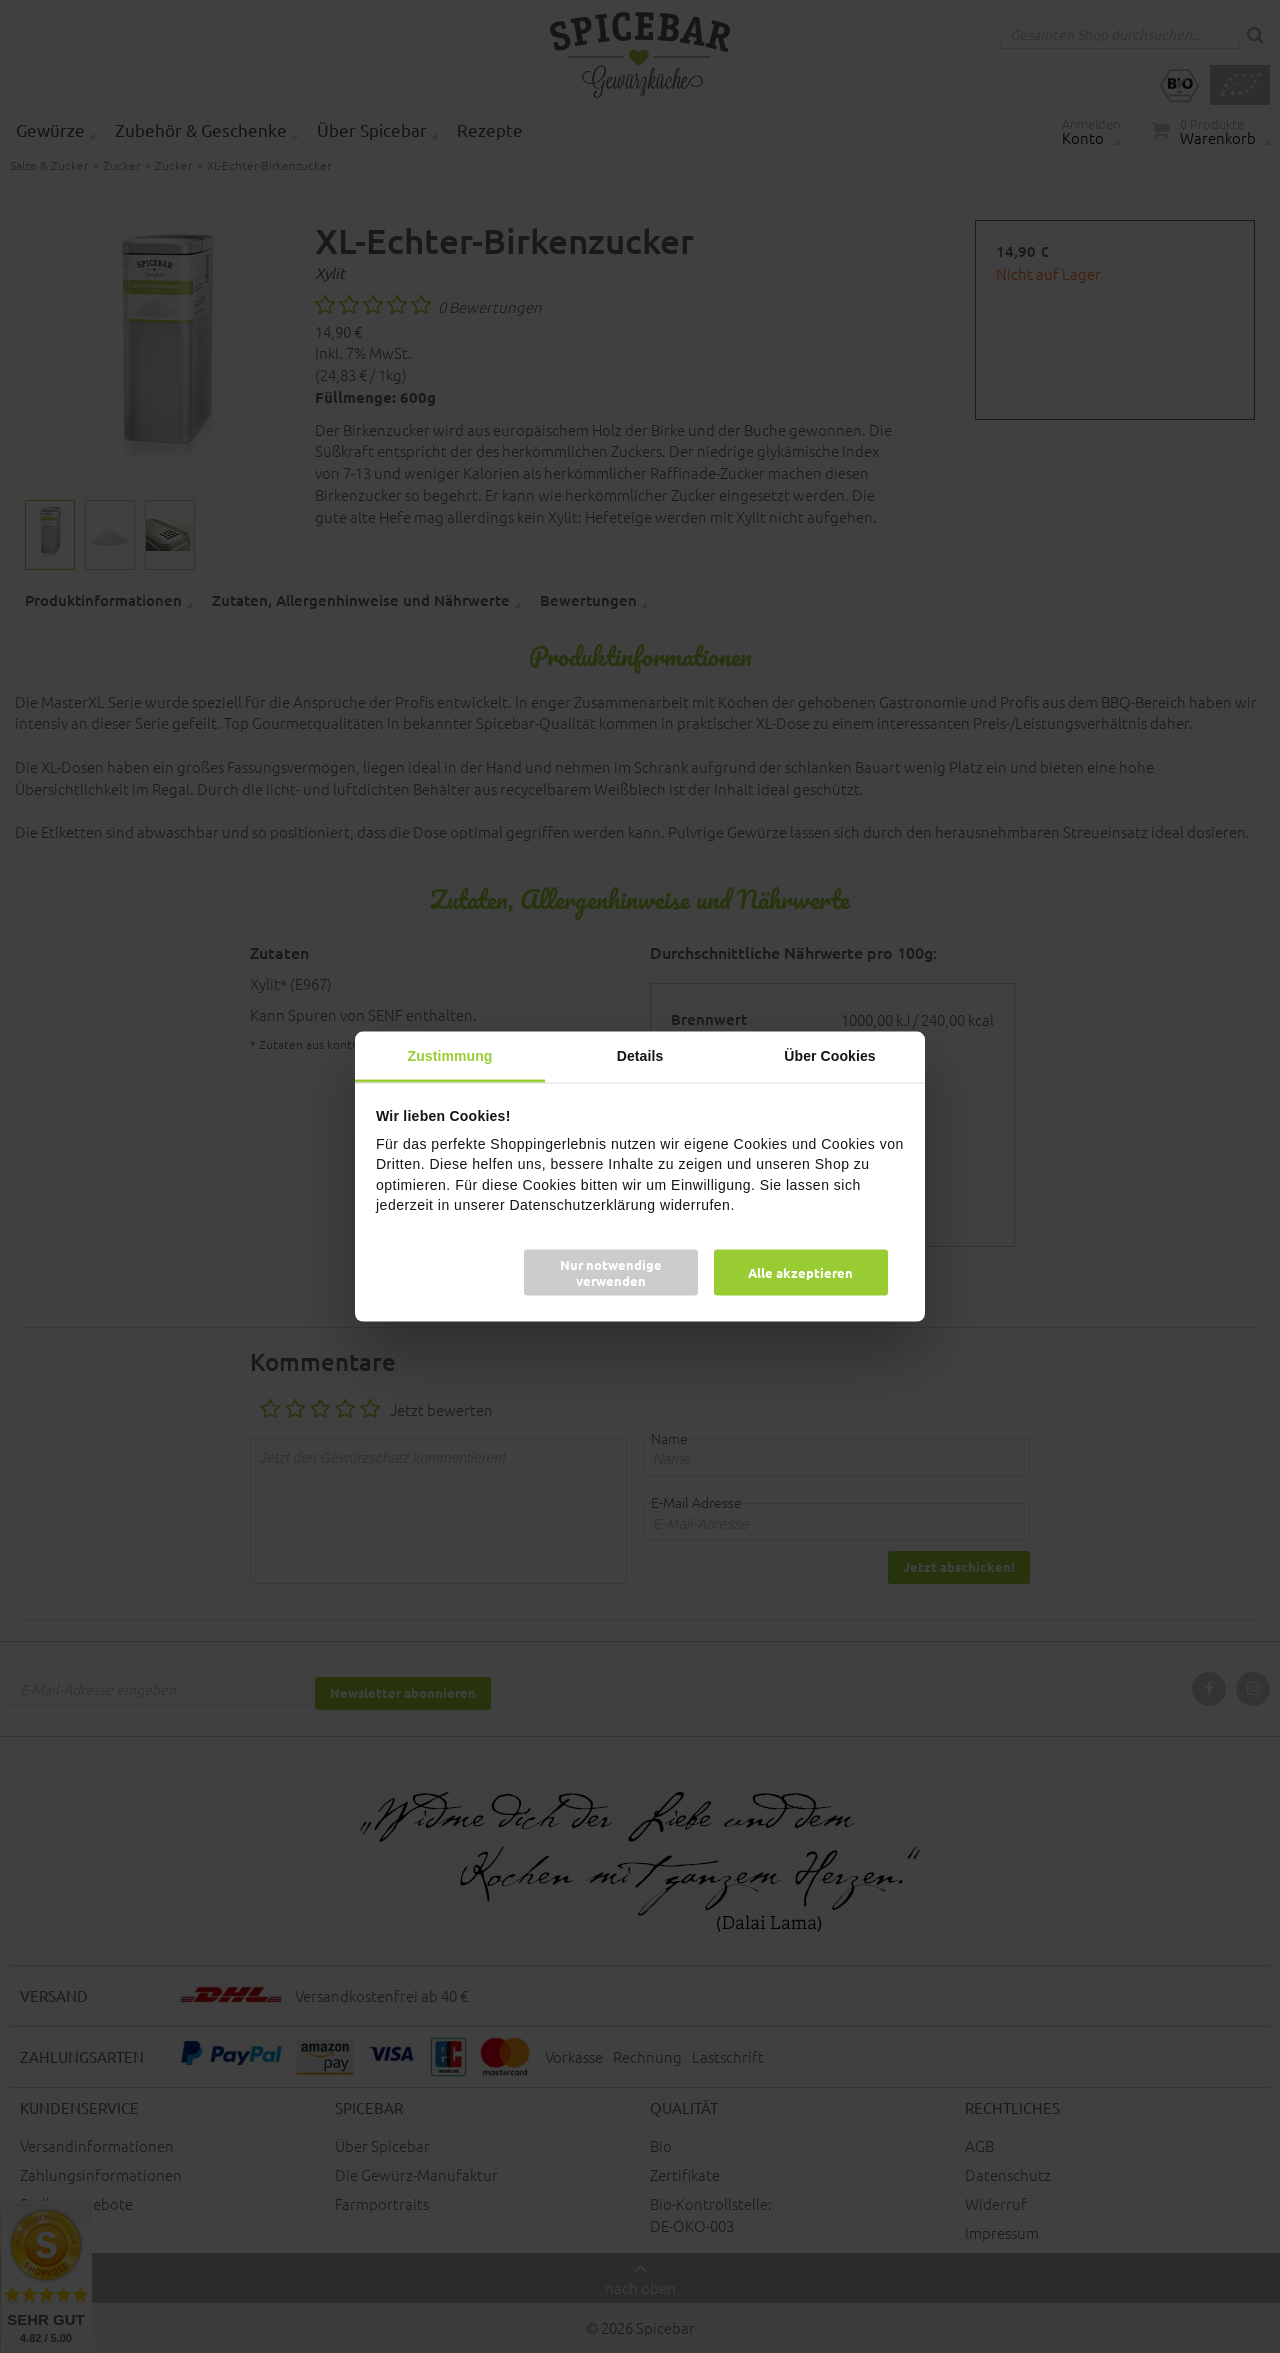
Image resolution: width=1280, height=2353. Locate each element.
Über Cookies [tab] (829, 1055)
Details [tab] (640, 1055)
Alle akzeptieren (800, 1272)
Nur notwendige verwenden (611, 1272)
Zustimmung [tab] (450, 1055)
